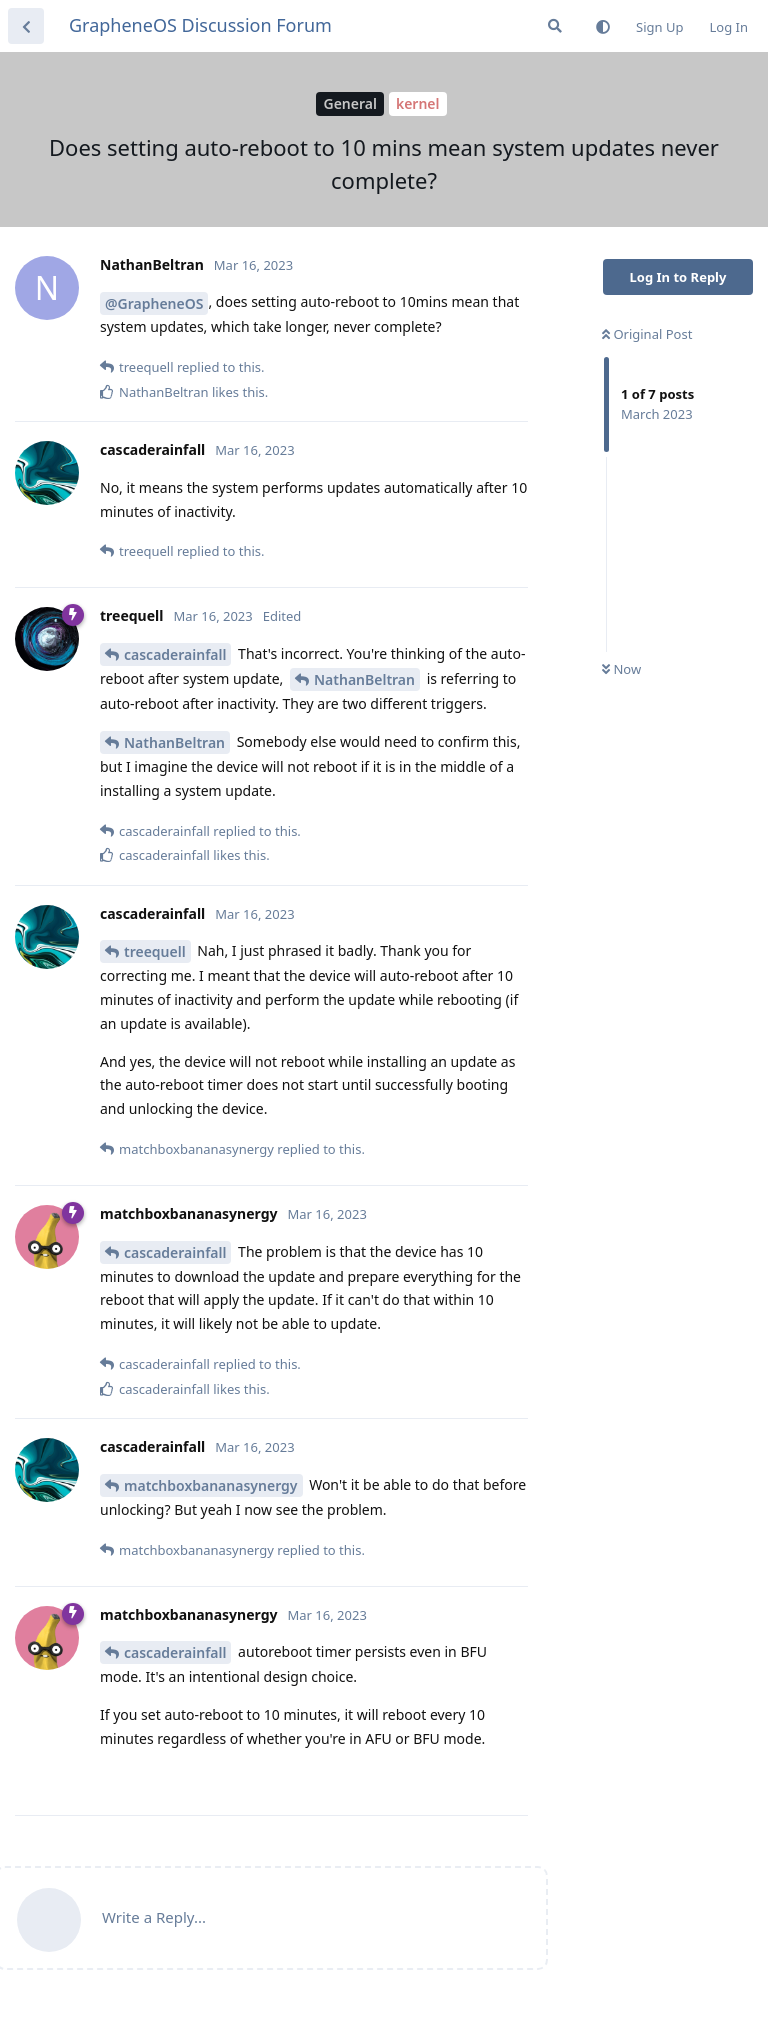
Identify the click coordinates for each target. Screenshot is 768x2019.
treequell (155, 951)
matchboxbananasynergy (211, 1485)
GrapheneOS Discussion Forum (200, 25)
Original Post (647, 334)
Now (621, 669)
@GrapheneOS (154, 303)
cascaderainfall (175, 654)
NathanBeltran (364, 679)
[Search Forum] (555, 26)
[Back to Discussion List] (26, 26)
